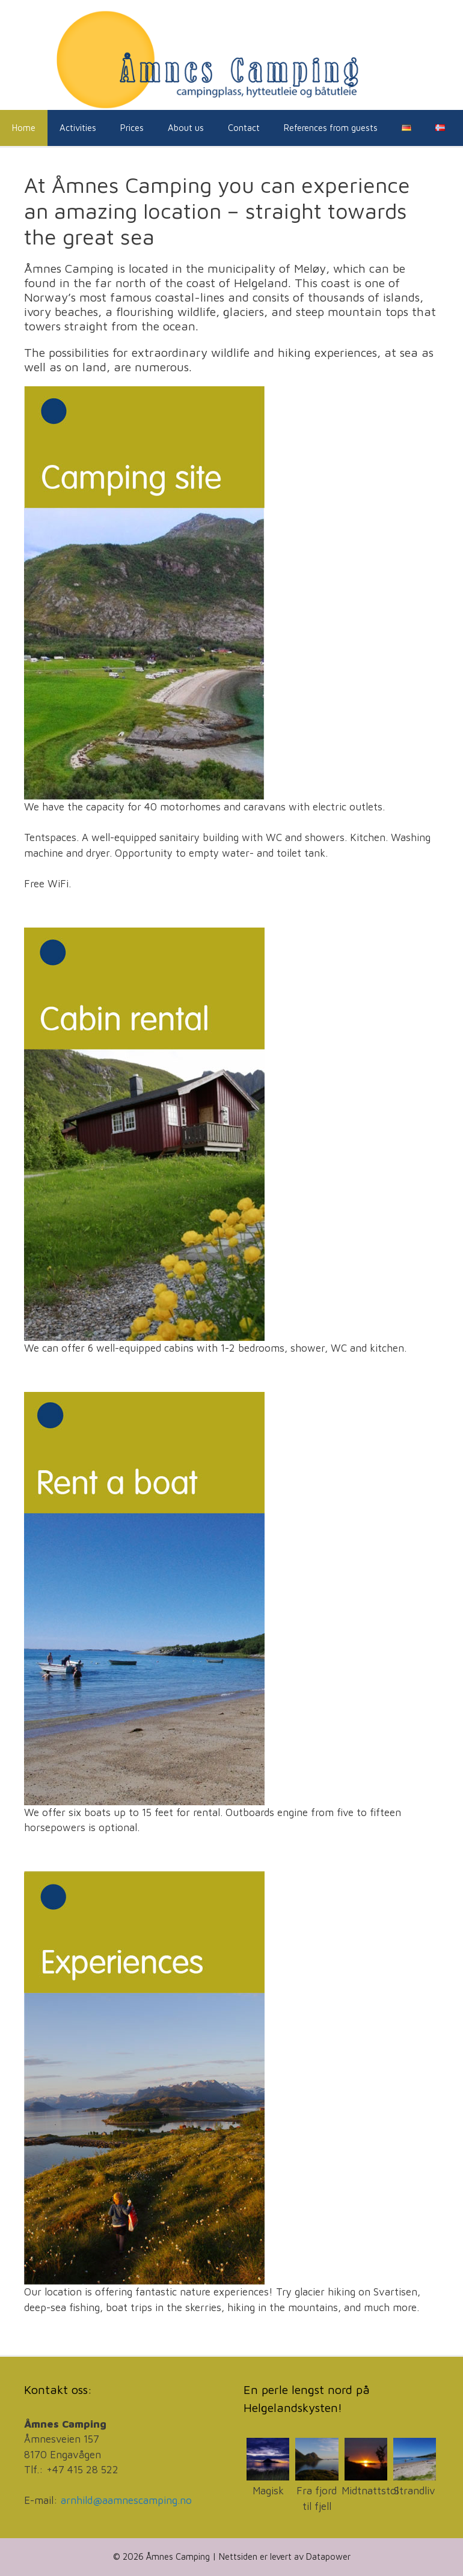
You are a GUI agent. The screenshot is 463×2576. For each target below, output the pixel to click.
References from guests (331, 128)
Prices (132, 128)
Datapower (328, 2556)
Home (23, 128)
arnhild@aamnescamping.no (126, 2500)
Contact (244, 128)
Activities (78, 128)
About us (186, 128)
